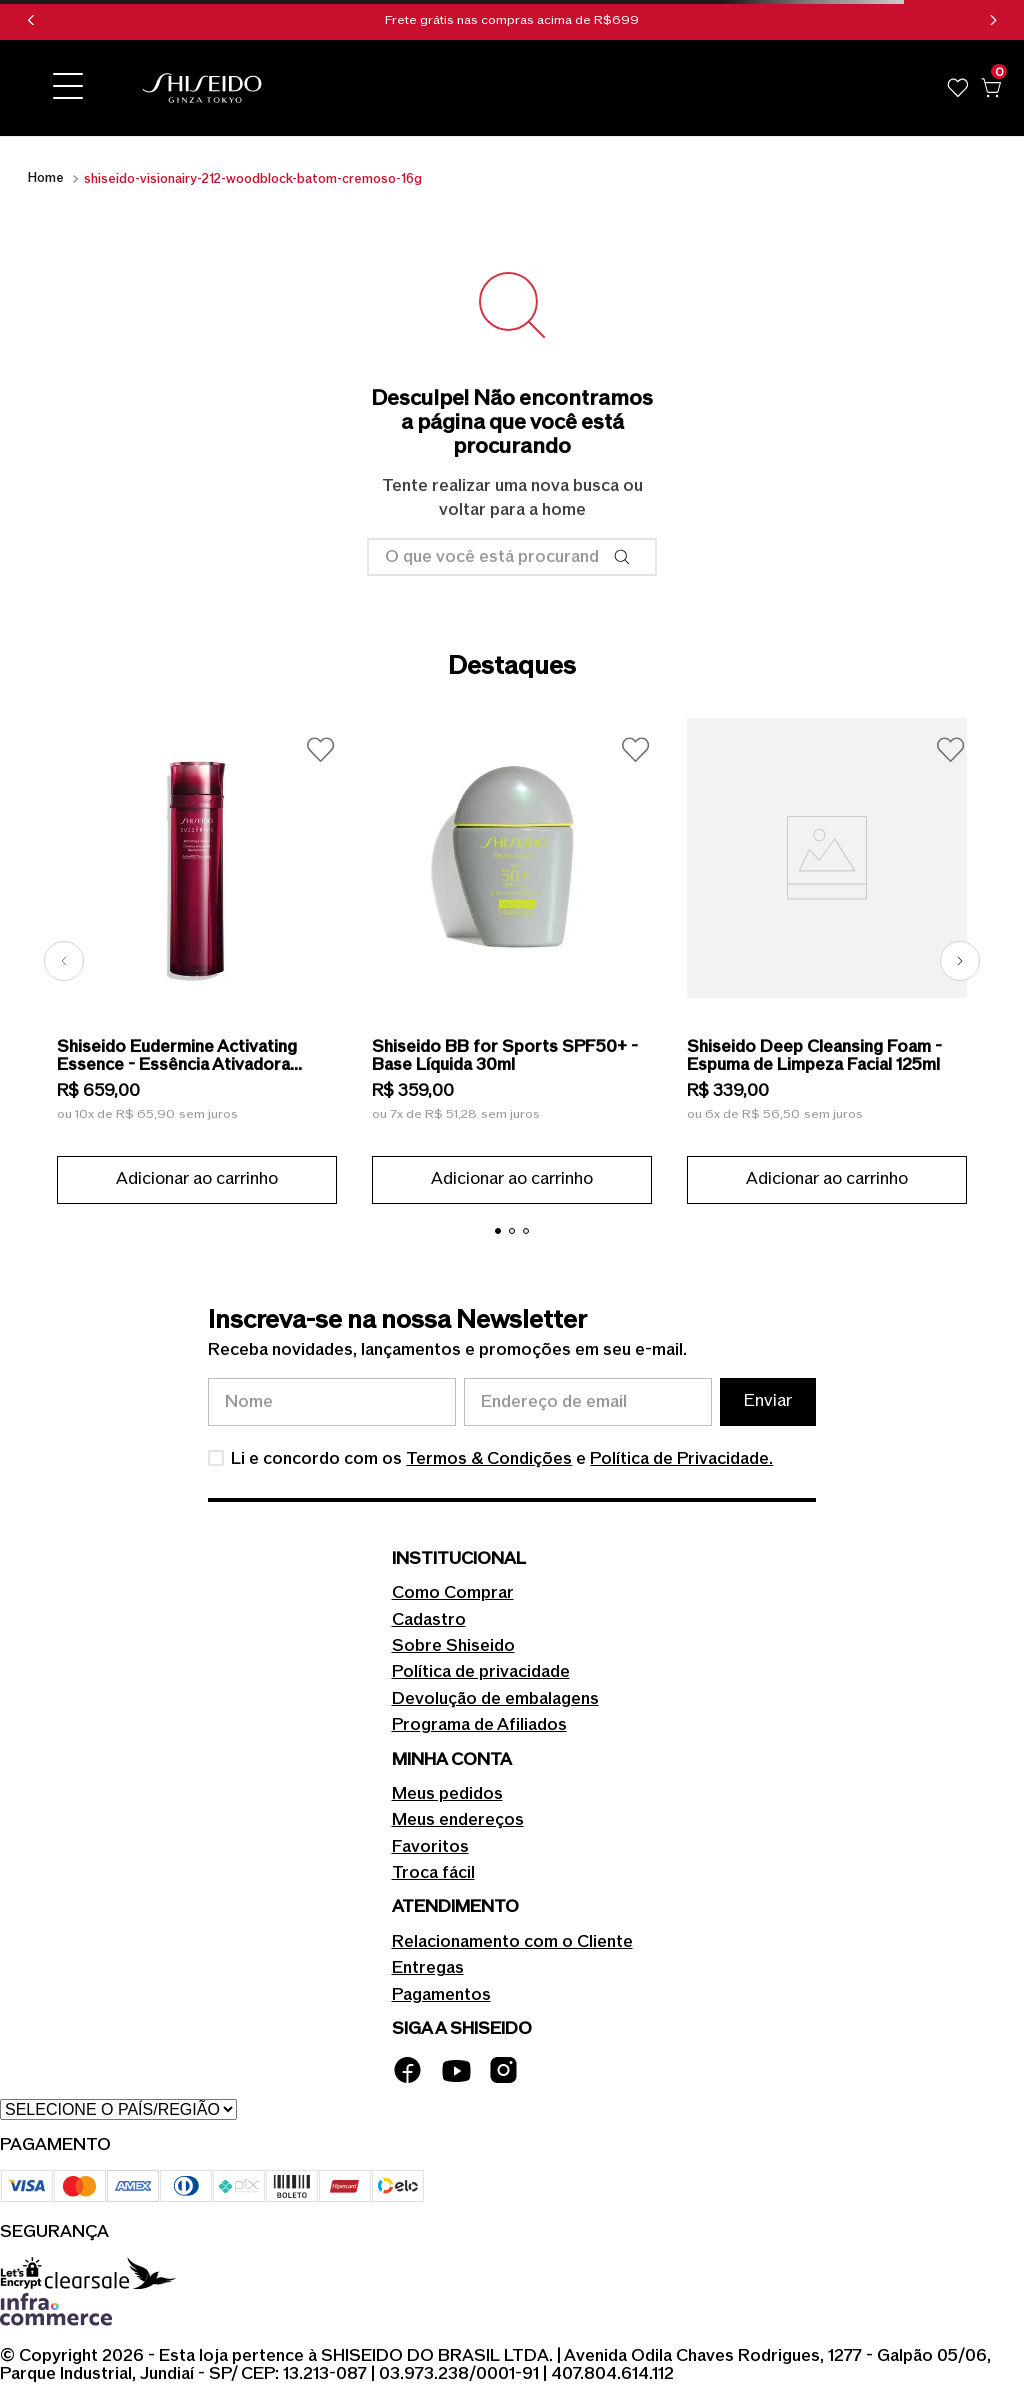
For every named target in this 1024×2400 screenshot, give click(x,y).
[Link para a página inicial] (46, 179)
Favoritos (430, 1847)
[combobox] (512, 557)
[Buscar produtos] (626, 557)
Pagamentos (441, 1995)
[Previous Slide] (31, 20)
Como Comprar (453, 1593)
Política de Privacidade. (681, 1459)
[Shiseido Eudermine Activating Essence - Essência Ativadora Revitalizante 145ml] (197, 960)
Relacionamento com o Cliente (512, 1942)
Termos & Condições (489, 1459)
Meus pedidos (447, 1794)
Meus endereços (458, 1820)
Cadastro (429, 1620)
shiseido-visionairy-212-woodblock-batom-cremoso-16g (253, 179)
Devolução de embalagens (495, 1699)
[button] (68, 88)
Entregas (428, 1968)
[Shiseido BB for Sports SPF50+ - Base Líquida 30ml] (512, 960)
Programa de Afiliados (479, 1725)
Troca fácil (433, 1873)
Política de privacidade (481, 1672)
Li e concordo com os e (502, 1459)
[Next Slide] (993, 20)
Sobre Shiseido (453, 1646)
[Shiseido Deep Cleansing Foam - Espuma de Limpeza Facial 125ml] (827, 960)
